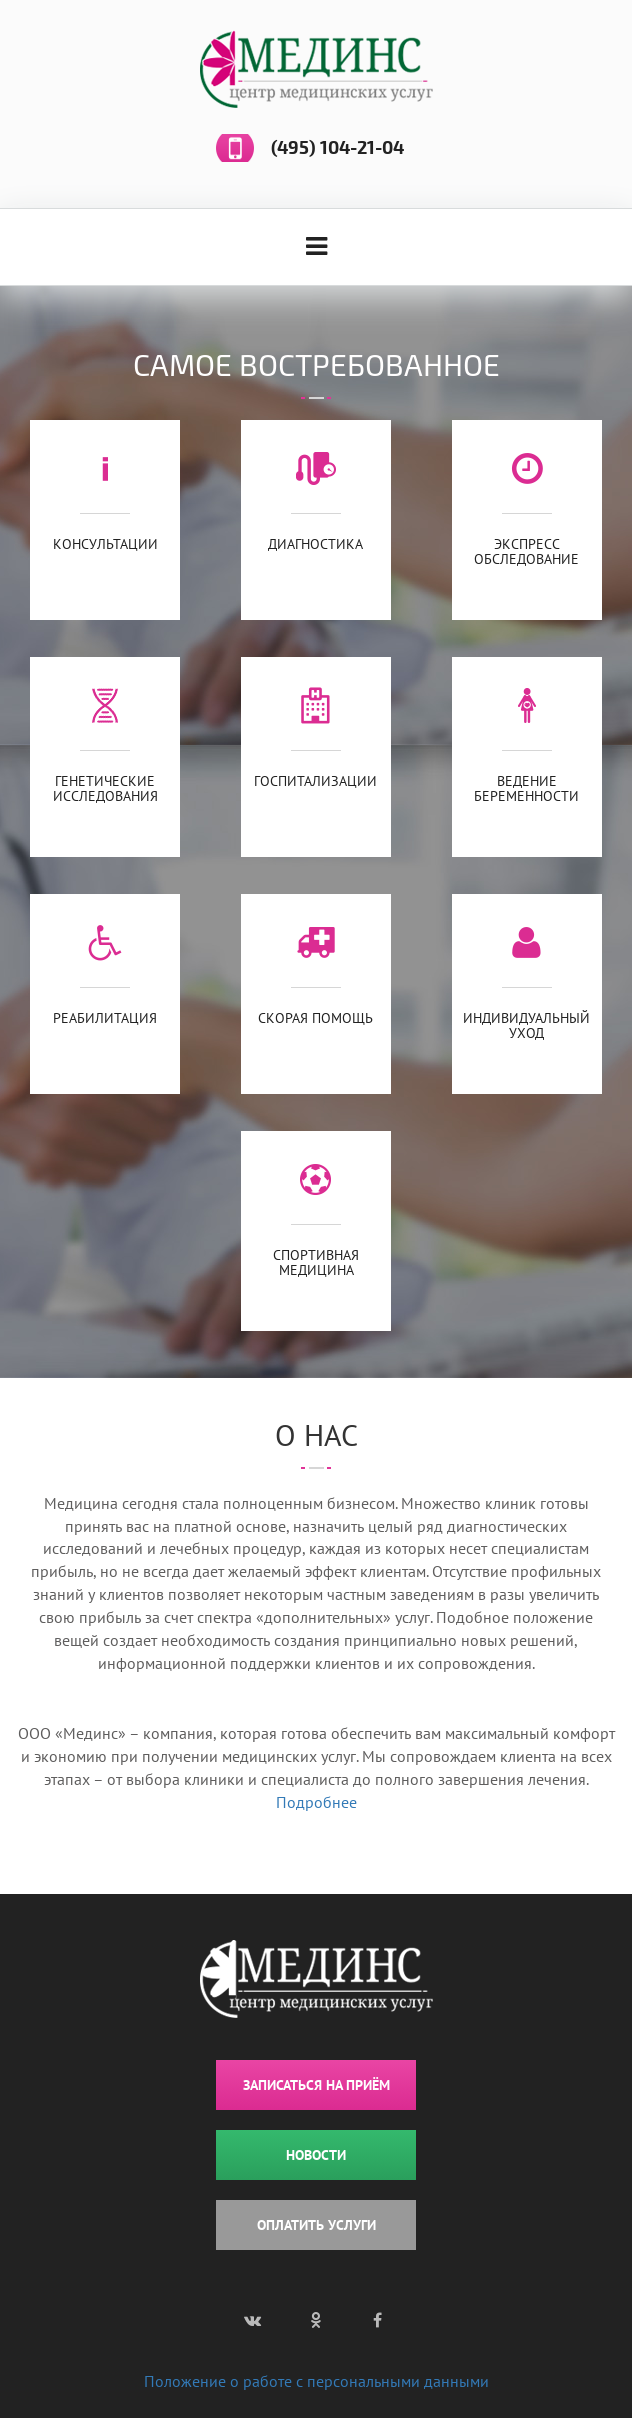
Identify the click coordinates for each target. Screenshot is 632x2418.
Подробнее (316, 1802)
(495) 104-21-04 (337, 148)
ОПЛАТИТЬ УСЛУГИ (316, 2225)
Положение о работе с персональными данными (316, 2381)
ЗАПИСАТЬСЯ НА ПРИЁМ (316, 2085)
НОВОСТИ (316, 2155)
